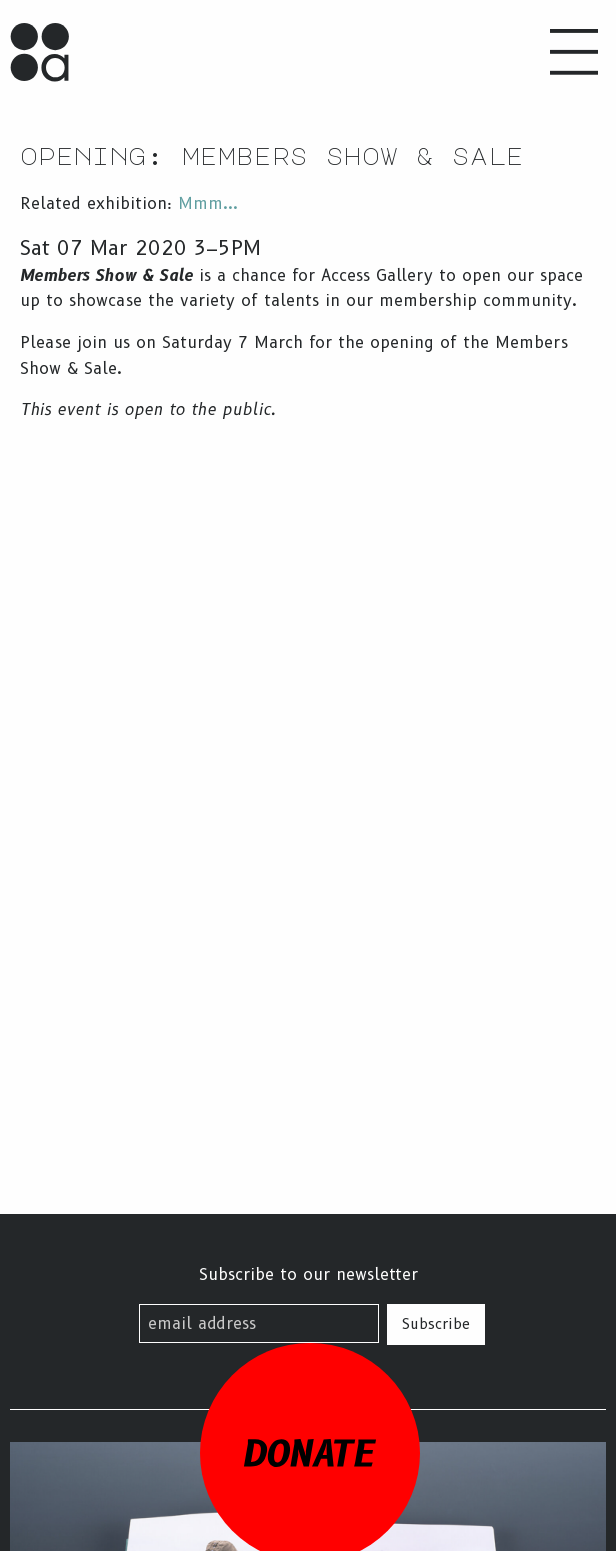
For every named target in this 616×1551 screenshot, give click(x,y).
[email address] (259, 1323)
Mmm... (208, 203)
